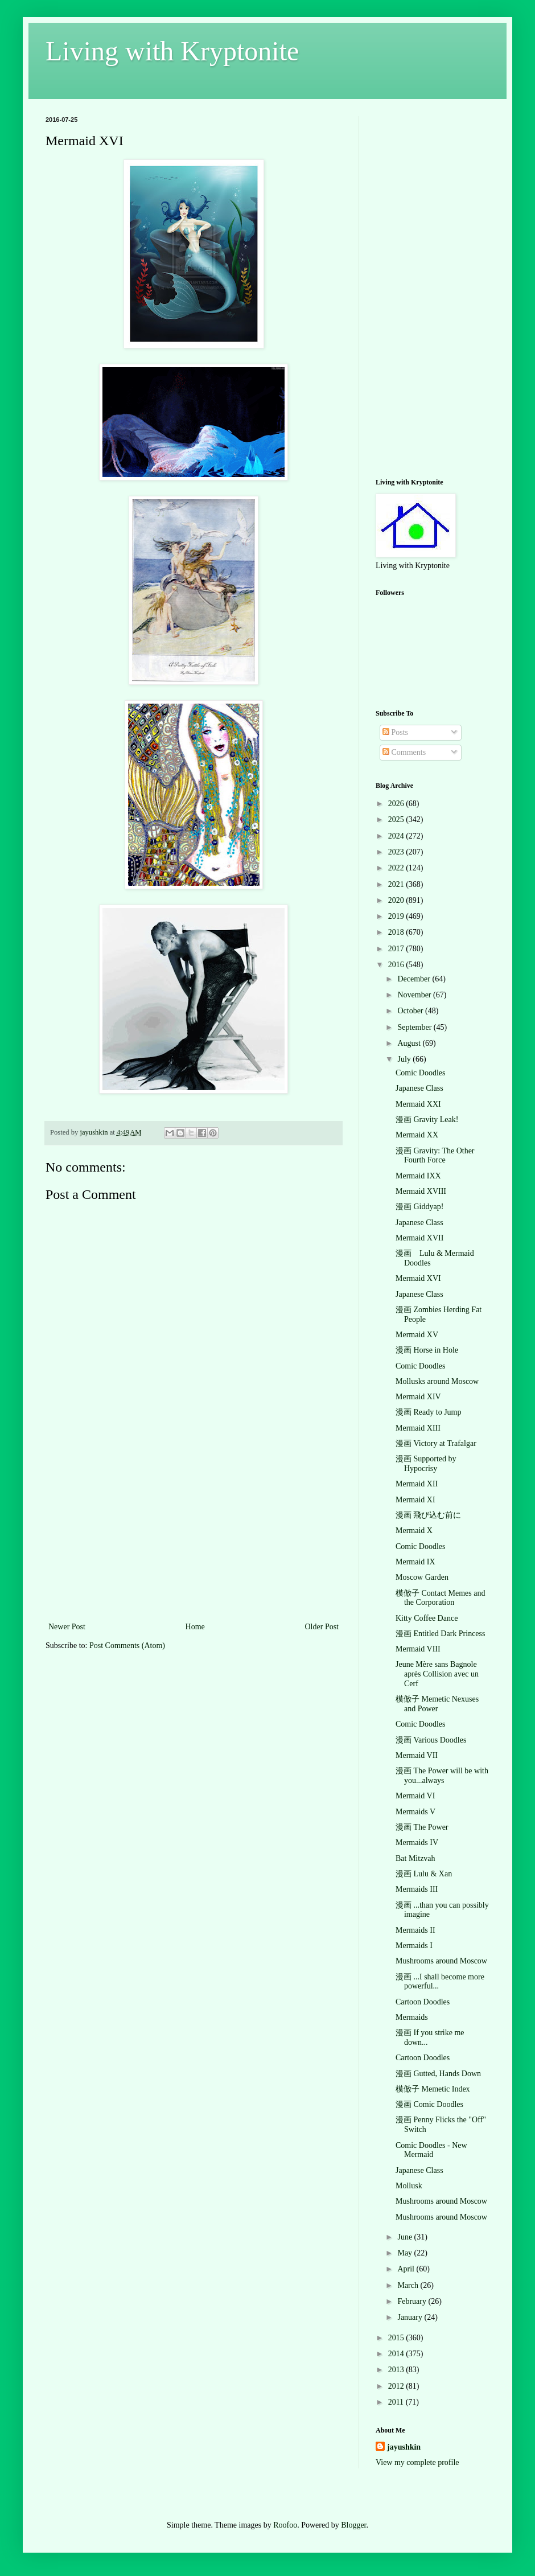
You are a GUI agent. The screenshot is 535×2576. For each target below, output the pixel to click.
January (410, 2317)
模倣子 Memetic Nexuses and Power (437, 1704)
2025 (397, 819)
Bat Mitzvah (415, 1858)
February (412, 2301)
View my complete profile (417, 2462)
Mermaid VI (415, 1796)
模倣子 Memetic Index (433, 2089)
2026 (397, 803)
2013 (397, 2369)
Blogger (353, 2525)
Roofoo (285, 2525)
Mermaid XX (417, 1135)
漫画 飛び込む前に (429, 1515)
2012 (397, 2386)
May (405, 2253)
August (409, 1043)
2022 (397, 868)
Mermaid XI (415, 1500)
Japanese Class (419, 1088)
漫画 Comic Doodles (429, 2104)
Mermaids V (415, 1811)
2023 (397, 852)
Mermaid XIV (418, 1396)
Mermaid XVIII (421, 1191)
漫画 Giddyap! (419, 1206)
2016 (397, 964)
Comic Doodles (421, 1073)
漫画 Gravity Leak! (427, 1119)
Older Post (322, 1626)
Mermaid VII (417, 1755)
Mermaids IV (417, 1842)
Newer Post (66, 1626)
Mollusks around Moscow (437, 1381)
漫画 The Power (422, 1827)
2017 (397, 948)
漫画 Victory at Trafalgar (436, 1443)
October (411, 1010)
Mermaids (412, 2017)
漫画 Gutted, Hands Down (438, 2073)
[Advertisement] (193, 1534)
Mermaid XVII (419, 1238)
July (405, 1059)
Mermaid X (414, 1530)
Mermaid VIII (418, 1649)
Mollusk (409, 2185)
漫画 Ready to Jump (429, 1412)
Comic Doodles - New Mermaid (431, 2150)
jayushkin (404, 2447)
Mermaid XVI (418, 1278)
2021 (397, 884)
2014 (397, 2353)
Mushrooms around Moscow (441, 1961)
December (414, 979)
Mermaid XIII (418, 1428)
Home (195, 1626)
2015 (397, 2337)
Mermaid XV (417, 1334)
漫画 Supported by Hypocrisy (426, 1464)
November (415, 995)
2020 (397, 900)
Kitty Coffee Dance (427, 1618)
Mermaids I (414, 1945)
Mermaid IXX (418, 1176)
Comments (404, 752)
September (415, 1027)
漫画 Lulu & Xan (424, 1874)
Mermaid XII (417, 1484)
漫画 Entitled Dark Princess (440, 1633)
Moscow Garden (422, 1577)
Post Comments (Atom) (127, 1645)
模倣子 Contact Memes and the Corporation (440, 1598)
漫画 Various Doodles (431, 1740)
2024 (397, 836)
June (405, 2237)
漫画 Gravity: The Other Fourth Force (435, 1156)
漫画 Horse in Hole (427, 1350)
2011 (397, 2402)
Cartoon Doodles (423, 2002)
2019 (397, 916)
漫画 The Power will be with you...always (442, 1775)
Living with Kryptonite (172, 51)
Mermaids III (417, 1889)
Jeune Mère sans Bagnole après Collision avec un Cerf (437, 1674)
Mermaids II (415, 1930)
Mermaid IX (415, 1562)
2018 (397, 932)
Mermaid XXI (418, 1104)
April (406, 2269)
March (408, 2285)
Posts (395, 732)
